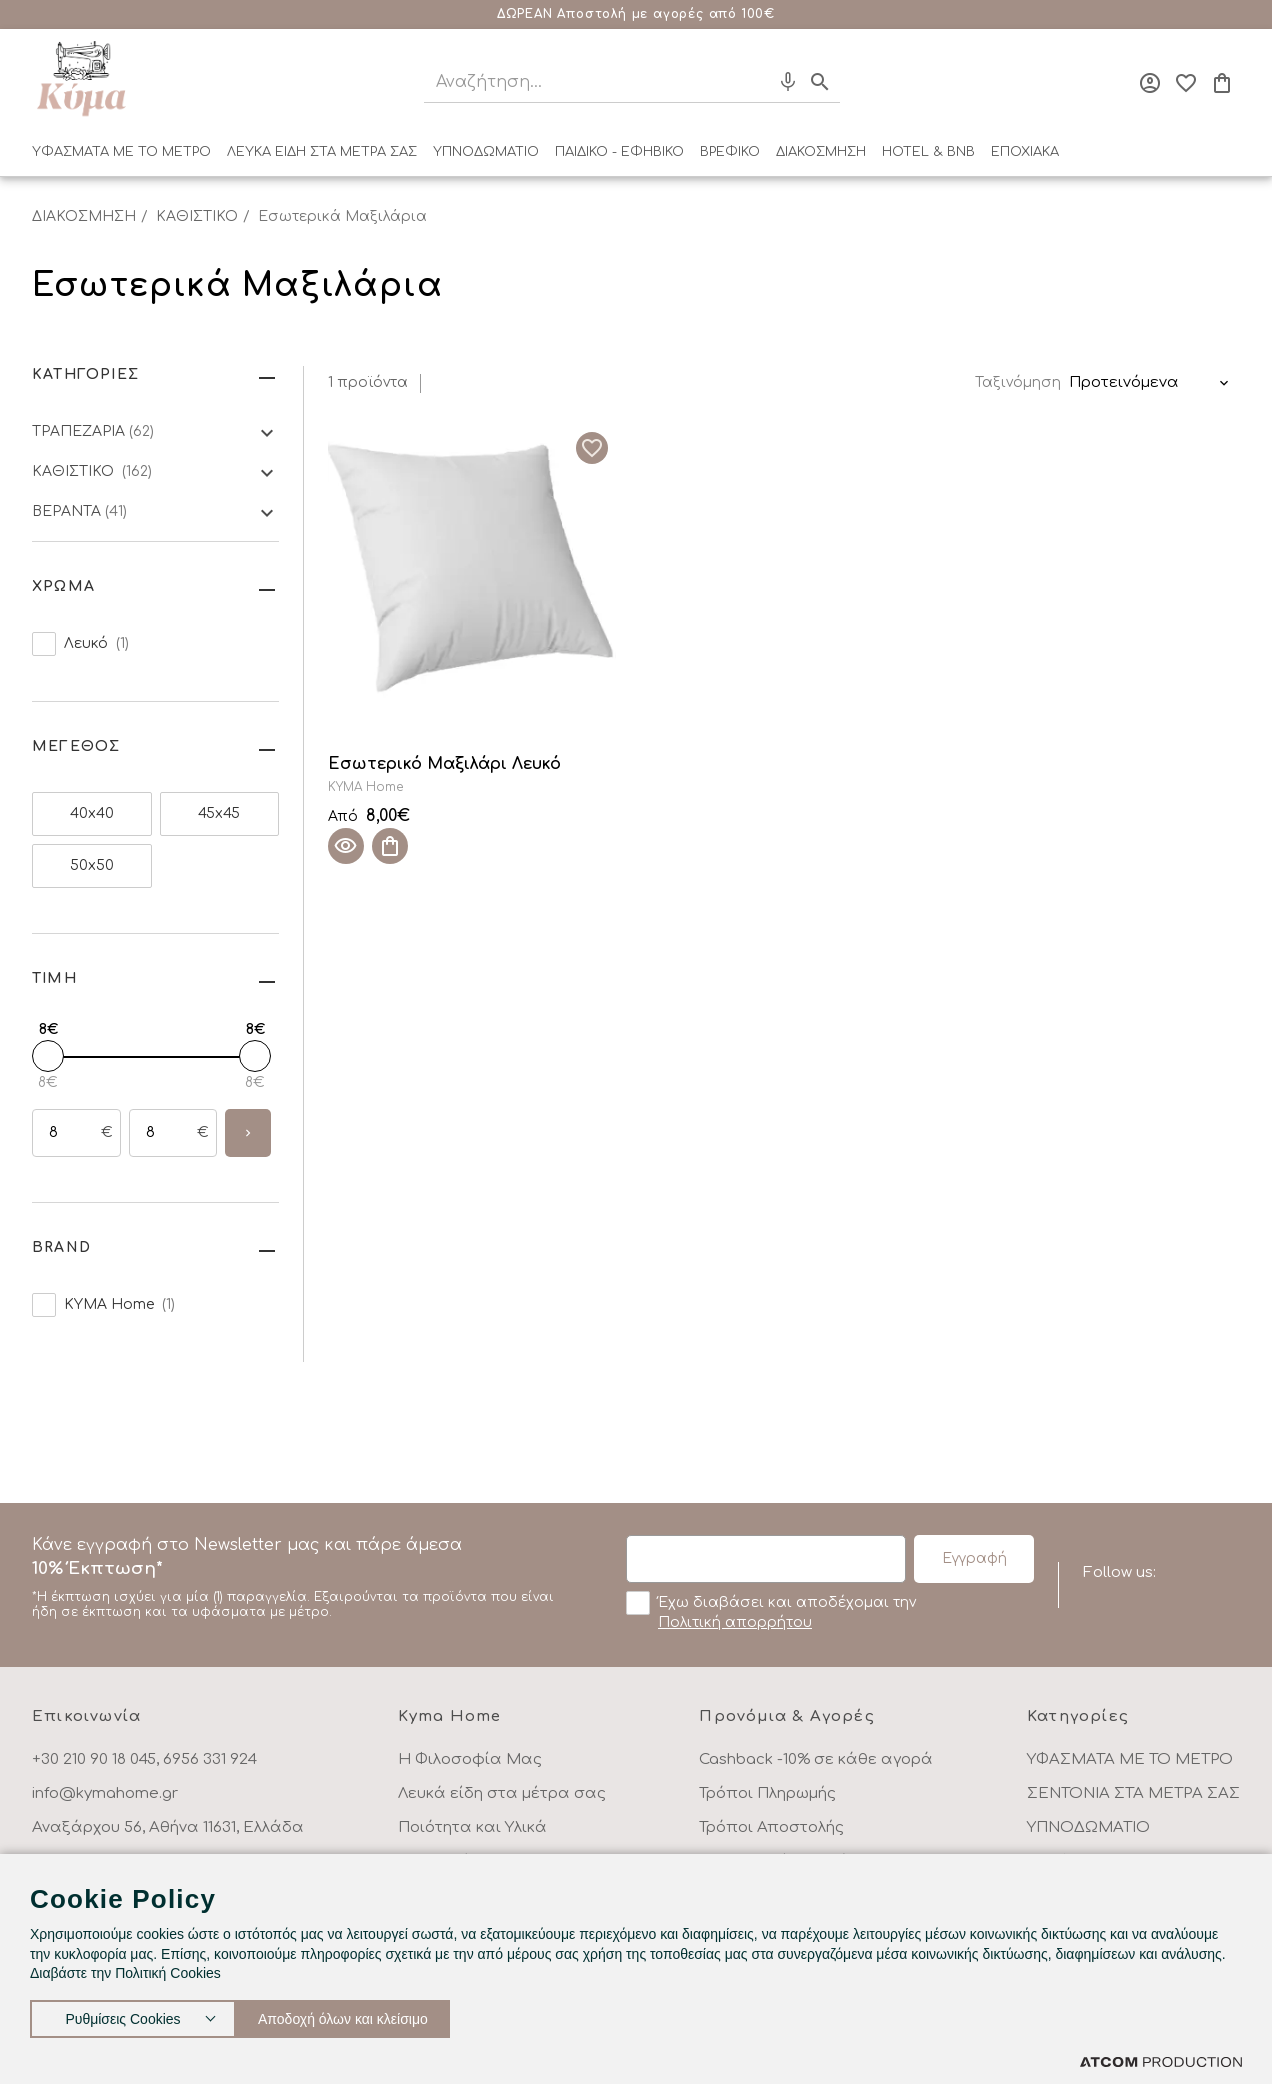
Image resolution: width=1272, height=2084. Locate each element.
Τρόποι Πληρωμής (767, 1793)
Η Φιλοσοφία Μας (470, 1759)
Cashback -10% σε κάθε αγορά (816, 1759)
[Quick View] (346, 846)
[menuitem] (121, 156)
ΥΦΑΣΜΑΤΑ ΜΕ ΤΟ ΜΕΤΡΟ (121, 152)
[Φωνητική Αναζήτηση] (788, 82)
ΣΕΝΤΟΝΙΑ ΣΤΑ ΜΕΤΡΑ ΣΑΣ (1133, 1793)
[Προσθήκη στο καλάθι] (390, 846)
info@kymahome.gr (105, 1793)
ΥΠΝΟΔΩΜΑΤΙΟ (486, 152)
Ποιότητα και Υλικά (472, 1827)
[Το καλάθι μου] (1222, 83)
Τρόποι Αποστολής (771, 1827)
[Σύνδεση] (1150, 83)
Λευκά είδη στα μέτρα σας (502, 1793)
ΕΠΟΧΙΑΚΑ (1025, 152)
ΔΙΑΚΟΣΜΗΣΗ (821, 152)
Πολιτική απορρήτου (735, 1622)
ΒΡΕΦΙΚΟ (730, 152)
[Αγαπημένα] (1186, 83)
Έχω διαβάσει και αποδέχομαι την (771, 1611)
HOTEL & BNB (928, 152)
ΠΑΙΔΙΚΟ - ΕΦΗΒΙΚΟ (619, 152)
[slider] (48, 1056)
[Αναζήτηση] (579, 82)
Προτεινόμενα (1124, 382)
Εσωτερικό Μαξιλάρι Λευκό (444, 764)
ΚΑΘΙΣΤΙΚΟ (197, 216)
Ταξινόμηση (1018, 382)
